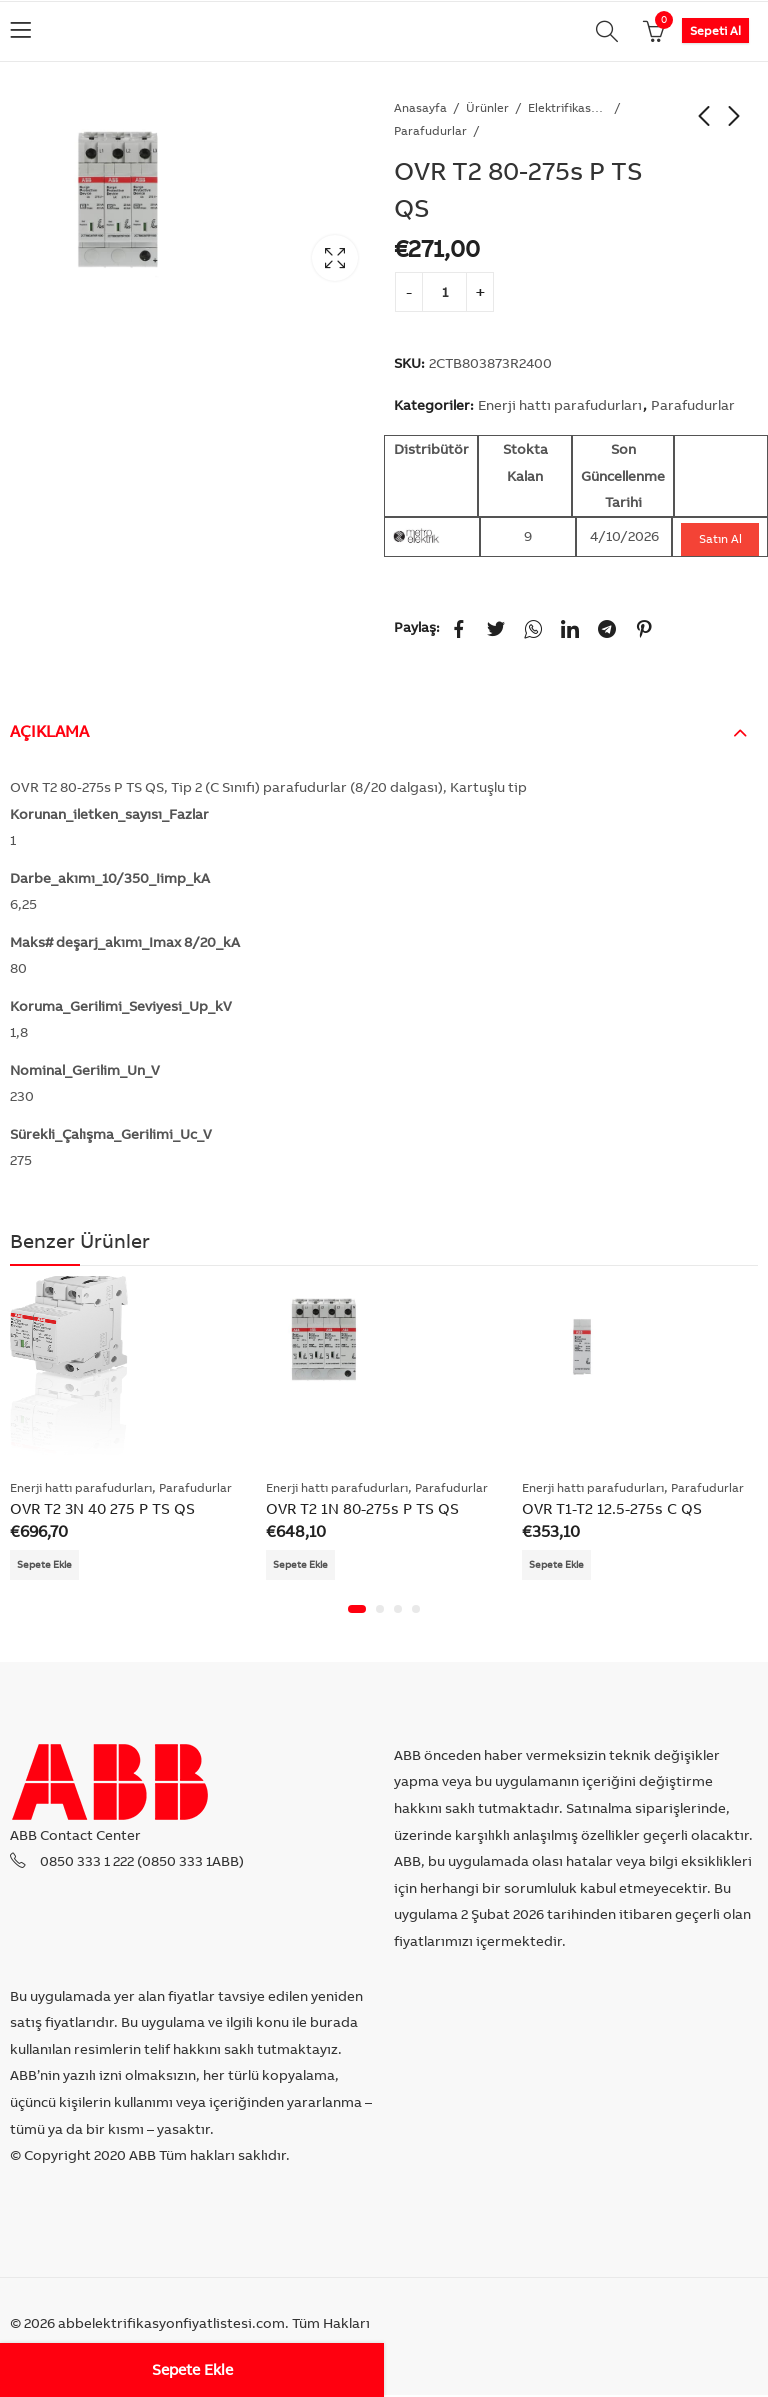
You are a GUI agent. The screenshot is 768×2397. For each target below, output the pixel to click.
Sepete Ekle (192, 2369)
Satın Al (720, 538)
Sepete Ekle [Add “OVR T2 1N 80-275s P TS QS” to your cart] (305, 1565)
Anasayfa (420, 107)
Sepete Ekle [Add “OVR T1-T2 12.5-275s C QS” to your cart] (561, 1565)
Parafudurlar (430, 130)
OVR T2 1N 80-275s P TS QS (362, 1508)
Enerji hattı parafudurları (560, 405)
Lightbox (335, 258)
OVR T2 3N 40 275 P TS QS (102, 1508)
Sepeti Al (715, 30)
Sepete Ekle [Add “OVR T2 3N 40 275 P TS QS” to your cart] (49, 1565)
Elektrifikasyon (568, 107)
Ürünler (487, 107)
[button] (357, 1611)
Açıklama (49, 731)
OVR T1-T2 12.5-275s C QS (612, 1508)
